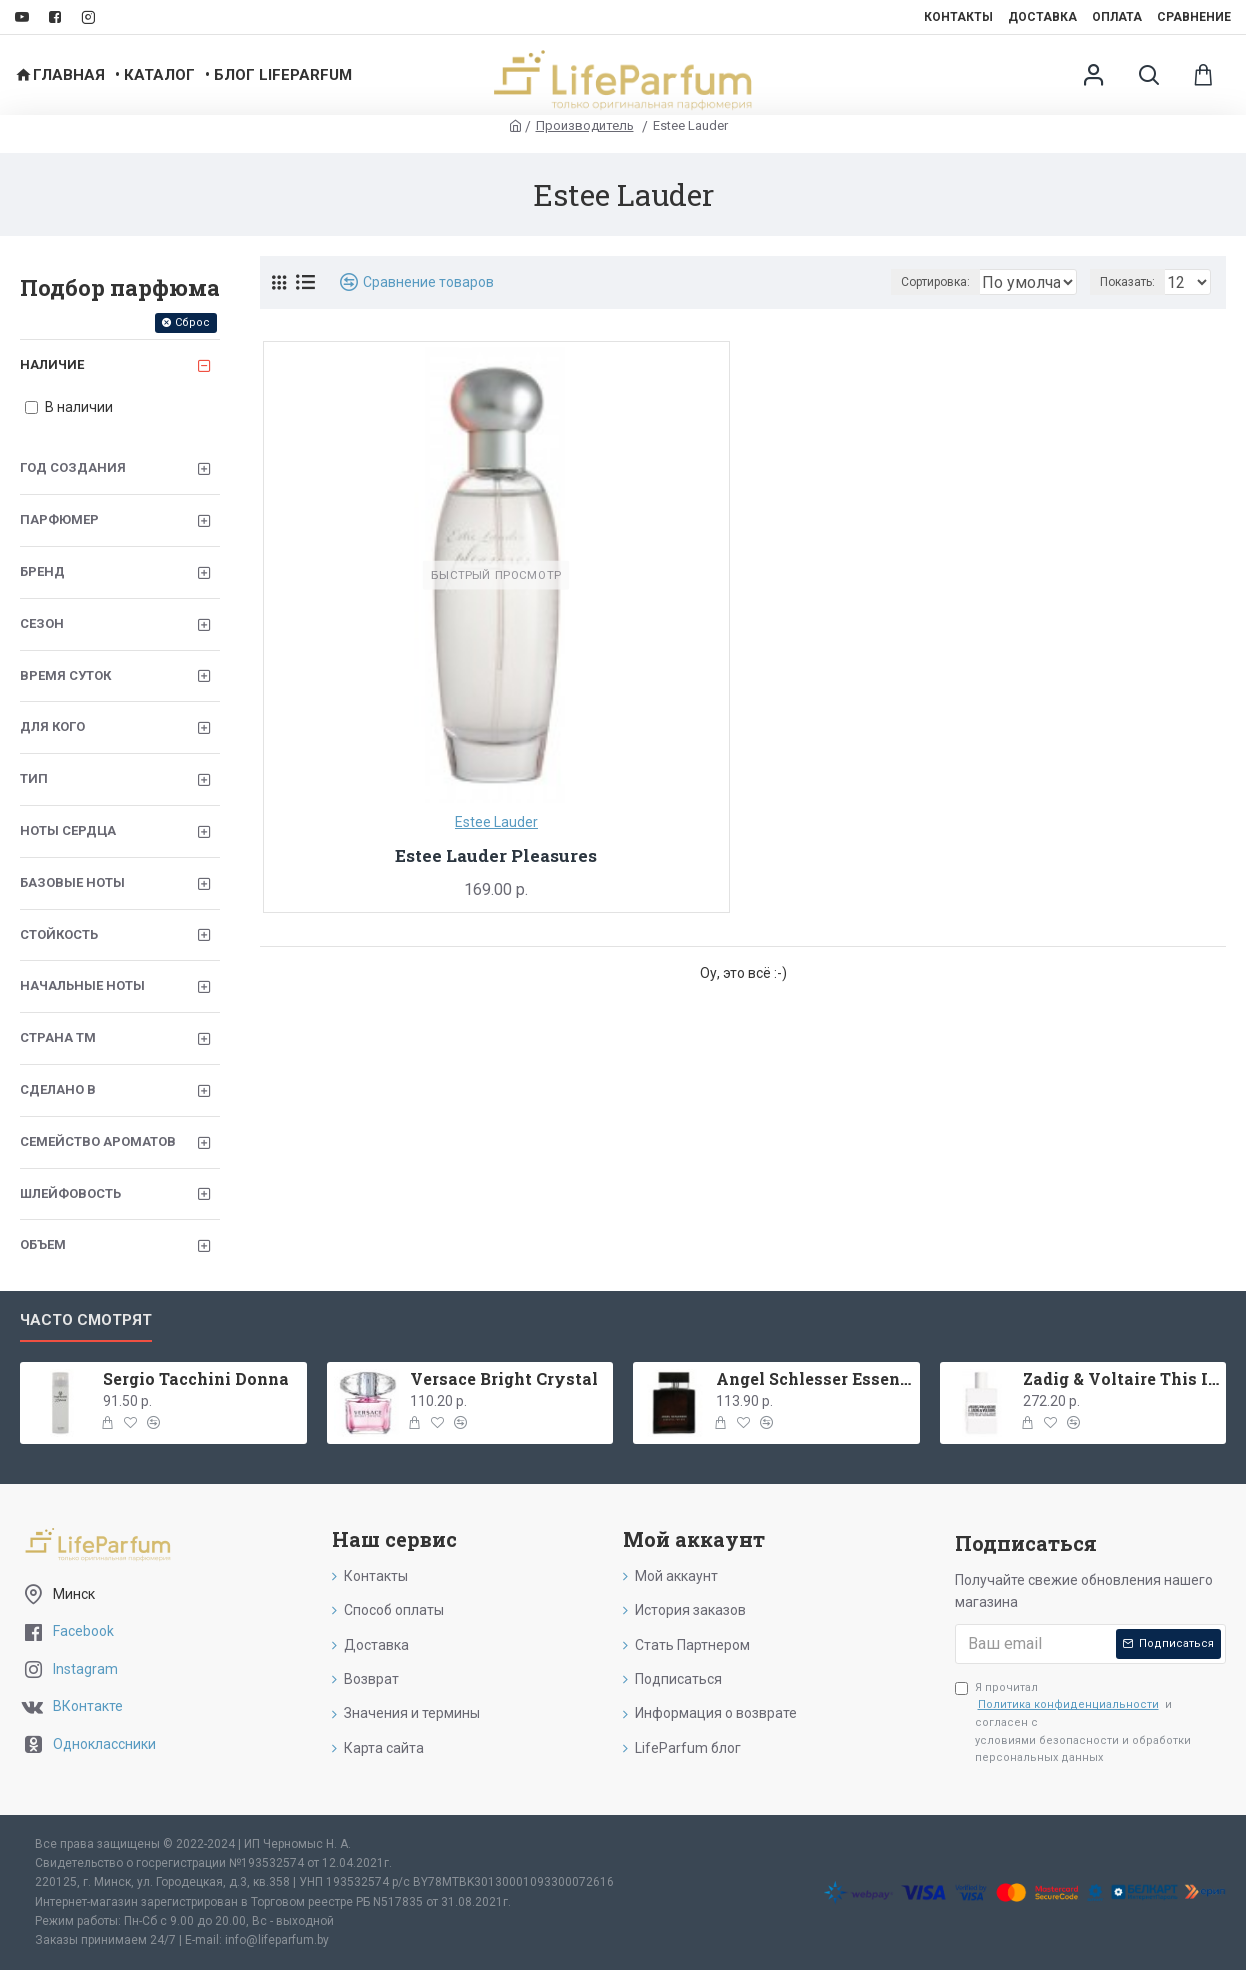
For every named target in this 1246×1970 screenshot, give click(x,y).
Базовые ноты (72, 882)
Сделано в (58, 1089)
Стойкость (59, 934)
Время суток (65, 675)
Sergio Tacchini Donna (196, 1379)
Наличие (52, 364)
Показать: (1133, 282)
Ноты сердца (68, 830)
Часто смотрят (86, 1320)
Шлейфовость (70, 1193)
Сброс (192, 322)
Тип (34, 778)
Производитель (585, 125)
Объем (43, 1244)
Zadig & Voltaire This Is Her (1121, 1379)
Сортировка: (846, 282)
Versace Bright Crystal (504, 1379)
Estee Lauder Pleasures (496, 856)
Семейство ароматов (98, 1141)
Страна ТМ (58, 1037)
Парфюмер (59, 519)
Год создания (73, 467)
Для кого (52, 726)
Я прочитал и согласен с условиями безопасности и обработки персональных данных (1073, 1722)
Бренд (42, 571)
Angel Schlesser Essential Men (814, 1379)
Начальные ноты (82, 985)
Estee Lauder (496, 822)
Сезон (42, 623)
